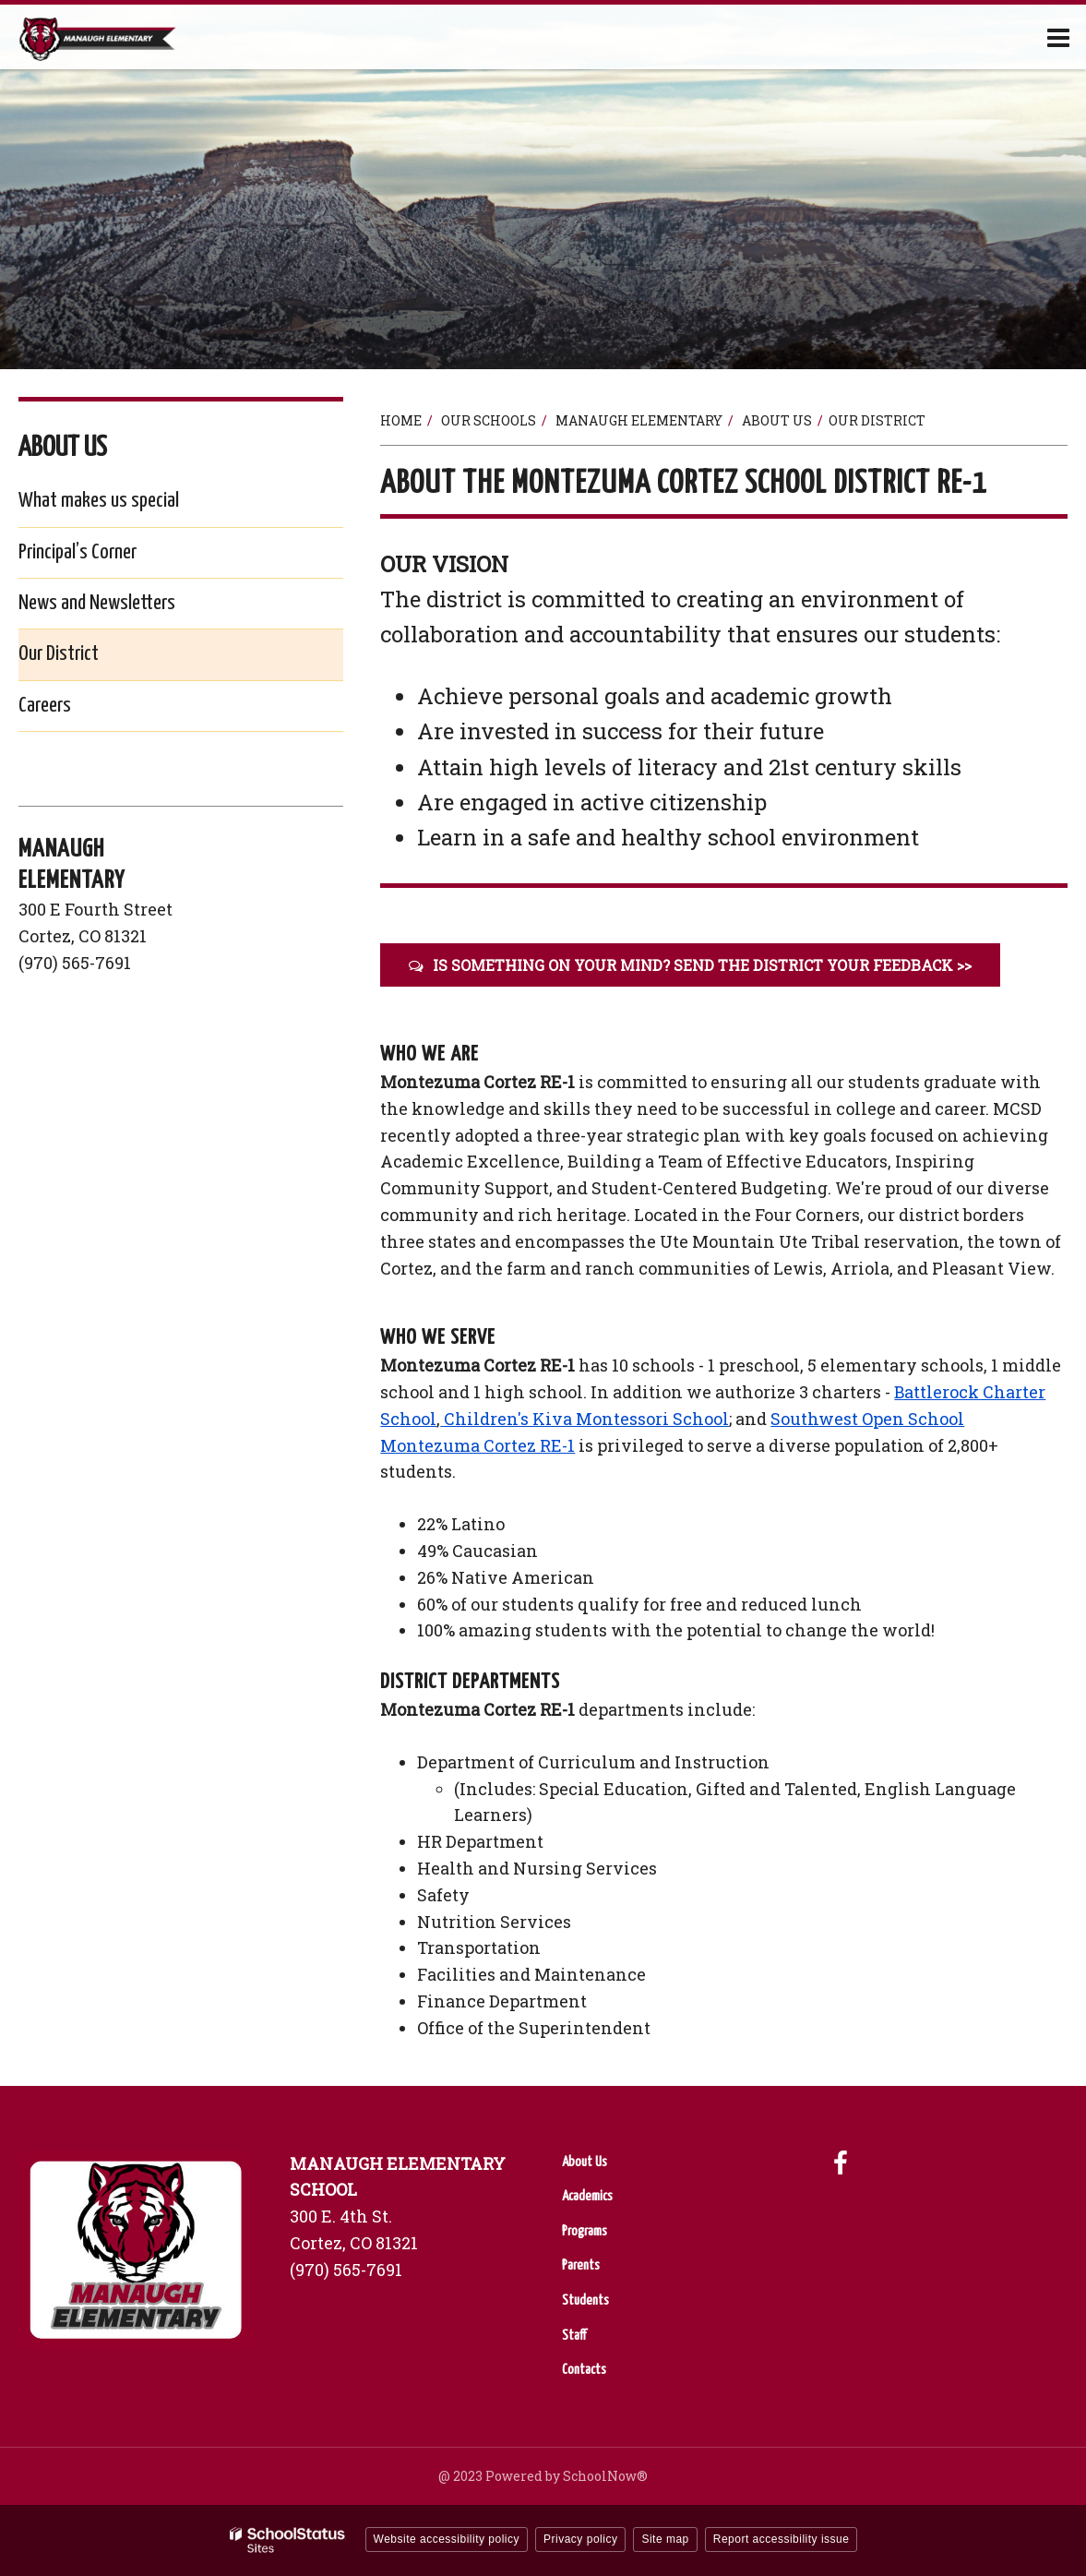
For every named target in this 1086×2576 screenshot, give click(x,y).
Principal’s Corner (77, 552)
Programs (584, 2231)
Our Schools (488, 420)
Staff (574, 2335)
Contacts (584, 2370)
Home (401, 420)
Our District (58, 654)
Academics (587, 2196)
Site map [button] (664, 2539)
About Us (777, 420)
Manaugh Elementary (638, 420)
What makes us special (98, 500)
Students (585, 2300)
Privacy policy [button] (580, 2539)
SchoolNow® (605, 2476)
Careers (74, 709)
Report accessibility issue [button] (781, 2539)
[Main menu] (1058, 37)
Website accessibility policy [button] (447, 2539)
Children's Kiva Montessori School (584, 1419)
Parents (581, 2265)
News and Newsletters (96, 603)
